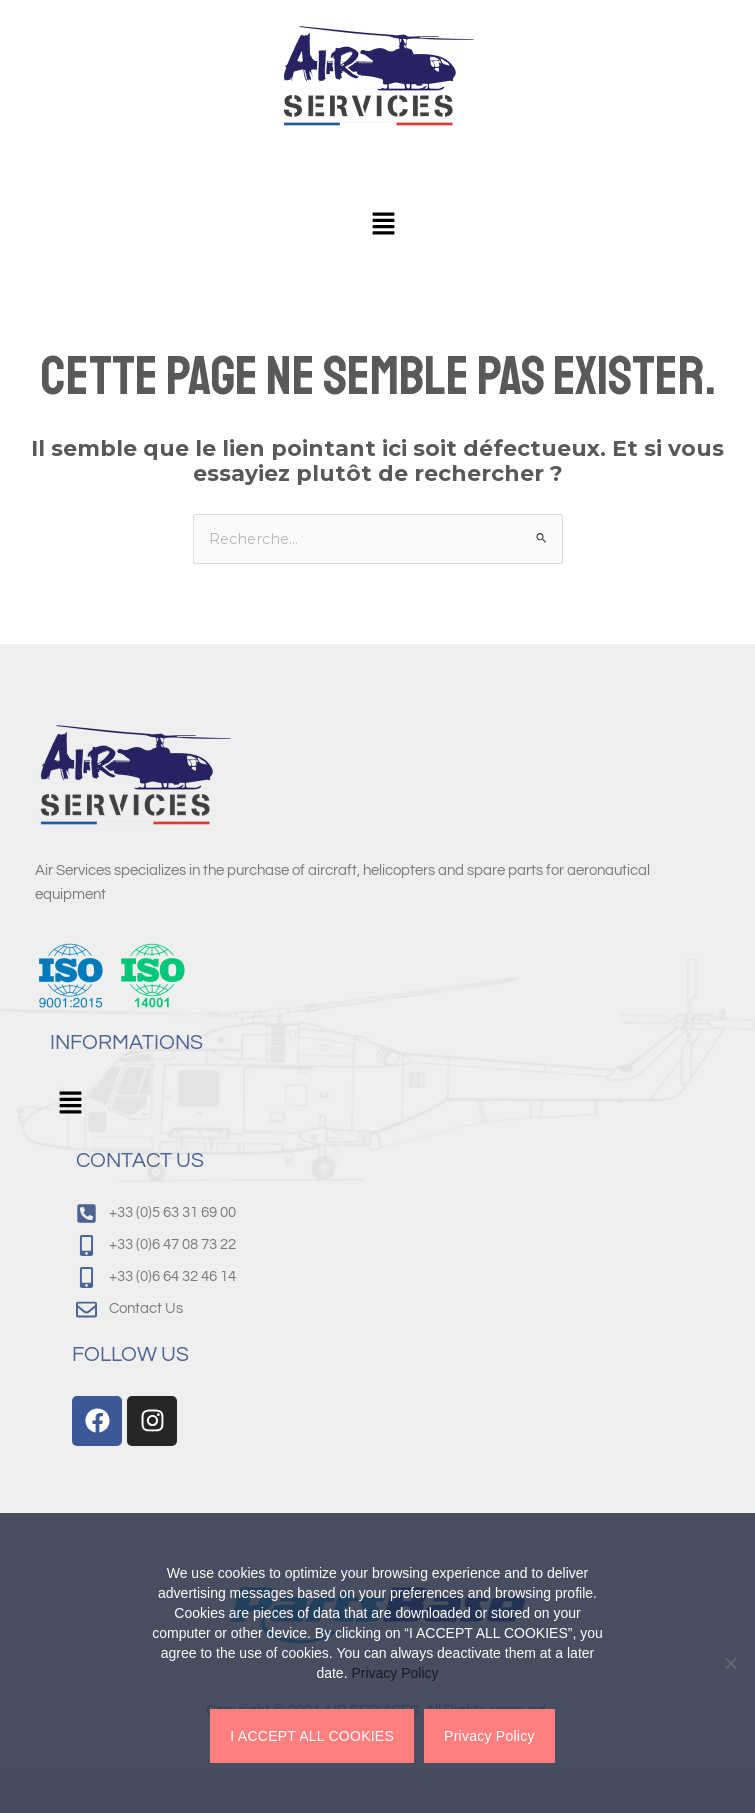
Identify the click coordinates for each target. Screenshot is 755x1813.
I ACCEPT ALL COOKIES (312, 1736)
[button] (383, 225)
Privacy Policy (394, 1673)
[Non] (730, 1663)
